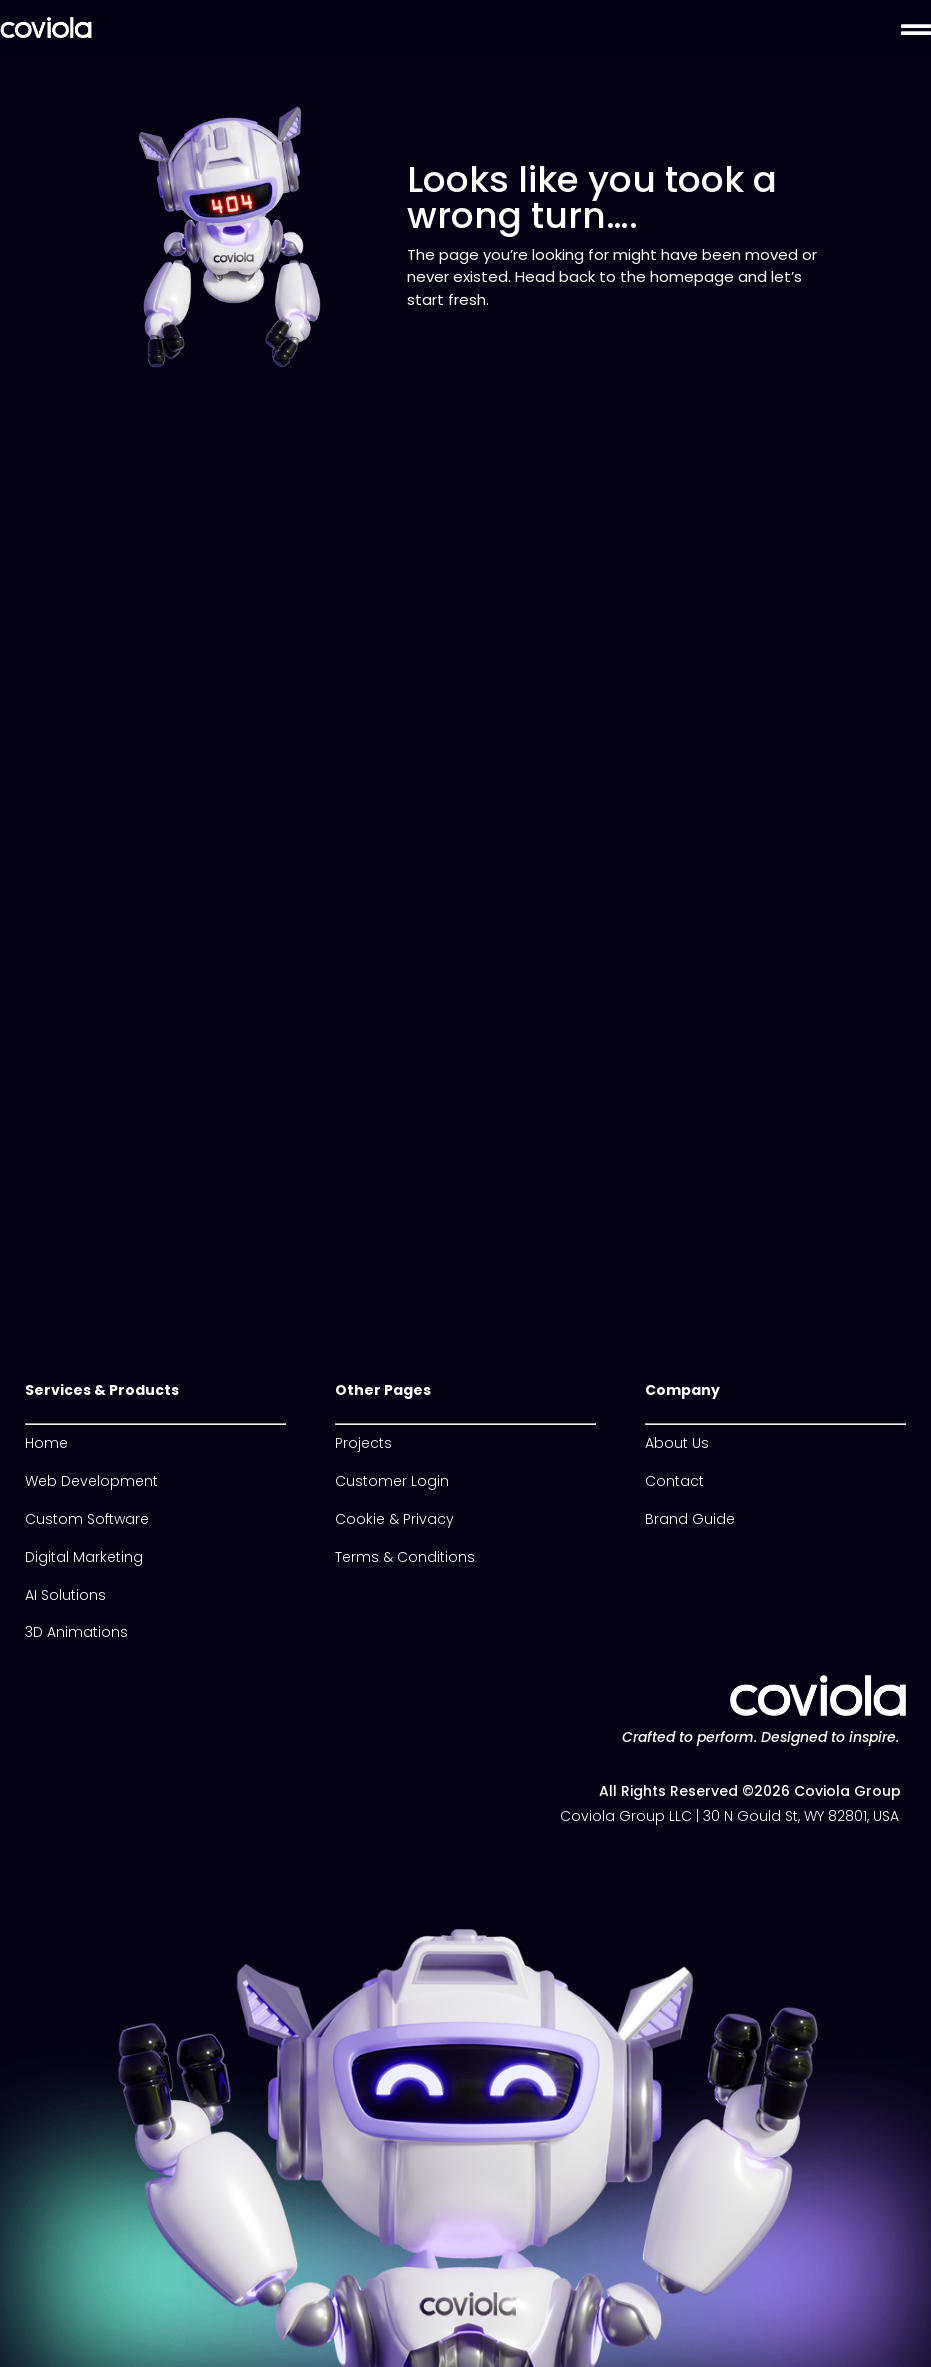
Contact (674, 1481)
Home (46, 1443)
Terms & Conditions (405, 1557)
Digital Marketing (84, 1557)
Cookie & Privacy (394, 1519)
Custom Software (87, 1519)
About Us (677, 1443)
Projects (363, 1443)
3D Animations (76, 1632)
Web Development (91, 1481)
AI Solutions (65, 1595)
